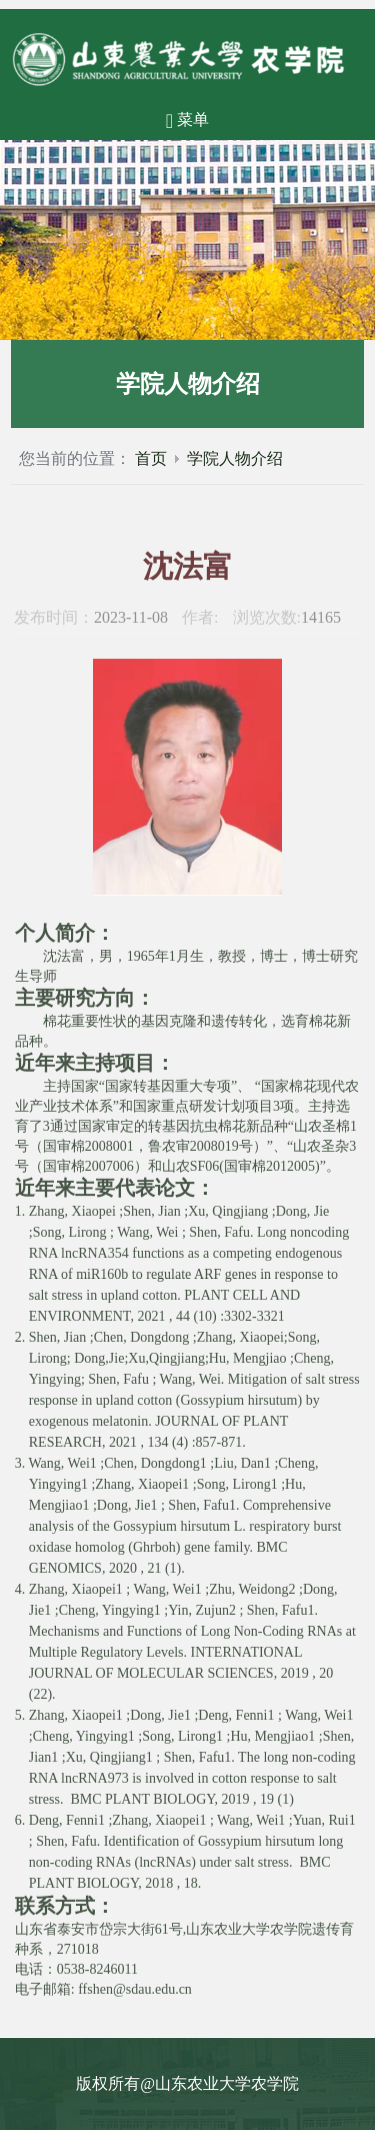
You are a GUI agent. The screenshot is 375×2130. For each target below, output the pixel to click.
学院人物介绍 (235, 458)
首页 (151, 458)
